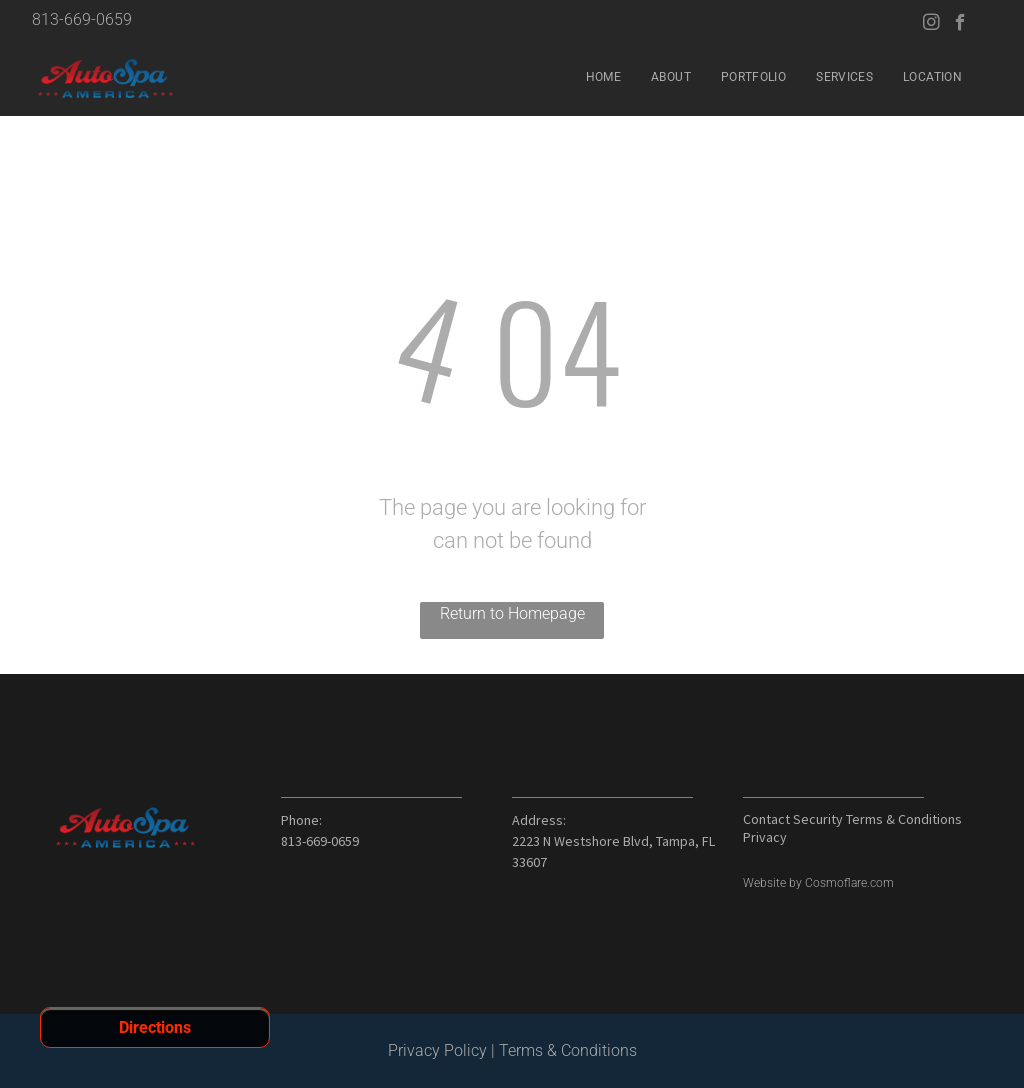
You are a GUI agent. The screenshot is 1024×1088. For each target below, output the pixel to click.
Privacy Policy (437, 1050)
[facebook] (960, 25)
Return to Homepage (512, 613)
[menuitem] (603, 77)
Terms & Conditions (568, 1050)
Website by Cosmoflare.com (818, 883)
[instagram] (931, 25)
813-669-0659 (82, 19)
